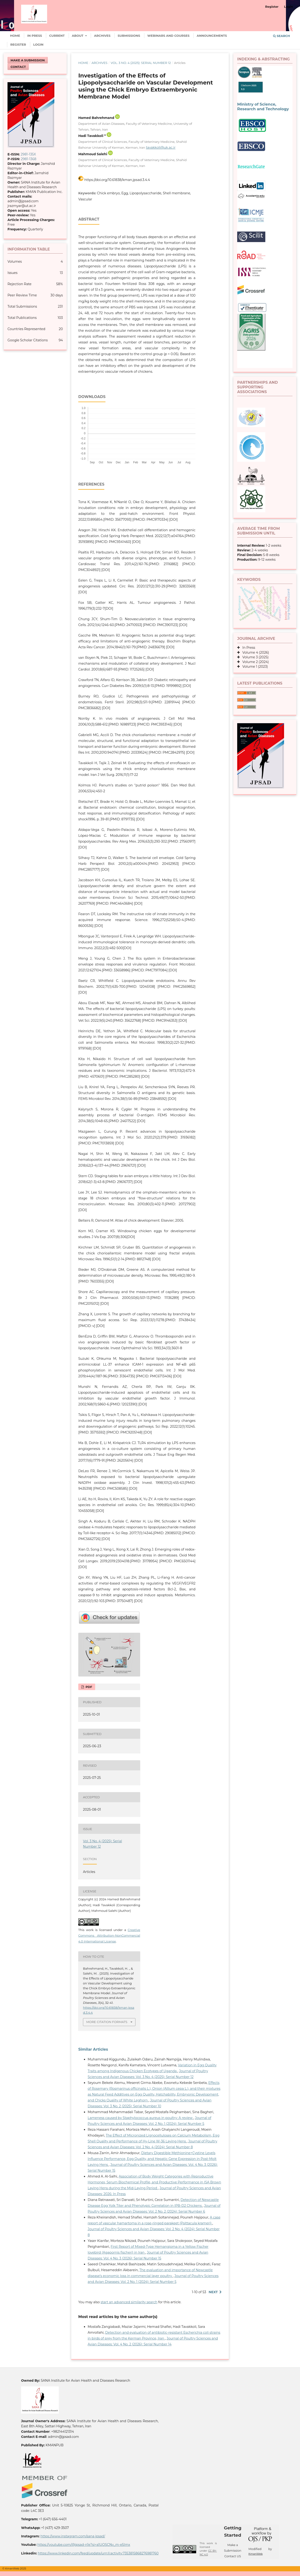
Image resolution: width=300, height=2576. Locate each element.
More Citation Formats (106, 2022)
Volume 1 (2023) (254, 666)
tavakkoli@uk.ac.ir (161, 147)
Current (57, 35)
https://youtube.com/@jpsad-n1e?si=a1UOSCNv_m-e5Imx (83, 2545)
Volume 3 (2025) (254, 657)
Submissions (129, 35)
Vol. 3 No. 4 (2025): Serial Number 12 (141, 63)
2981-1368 (28, 159)
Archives (102, 35)
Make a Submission (28, 60)
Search (281, 36)
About (78, 35)
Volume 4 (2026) (254, 652)
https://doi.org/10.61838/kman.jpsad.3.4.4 (117, 180)
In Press (34, 35)
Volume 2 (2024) (254, 662)
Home (15, 35)
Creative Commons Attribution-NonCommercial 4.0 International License (109, 1935)
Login (38, 44)
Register (18, 44)
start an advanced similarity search (129, 2302)
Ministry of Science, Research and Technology (263, 106)
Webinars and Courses (168, 35)
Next (213, 2292)
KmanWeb (255, 2553)
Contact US (232, 2556)
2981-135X (28, 154)
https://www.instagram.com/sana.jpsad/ (72, 2536)
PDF (88, 1687)
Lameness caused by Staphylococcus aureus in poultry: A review (140, 2118)
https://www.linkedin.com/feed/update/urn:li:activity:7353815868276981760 (98, 2553)
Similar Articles (93, 2049)
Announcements (212, 35)
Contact (18, 67)
